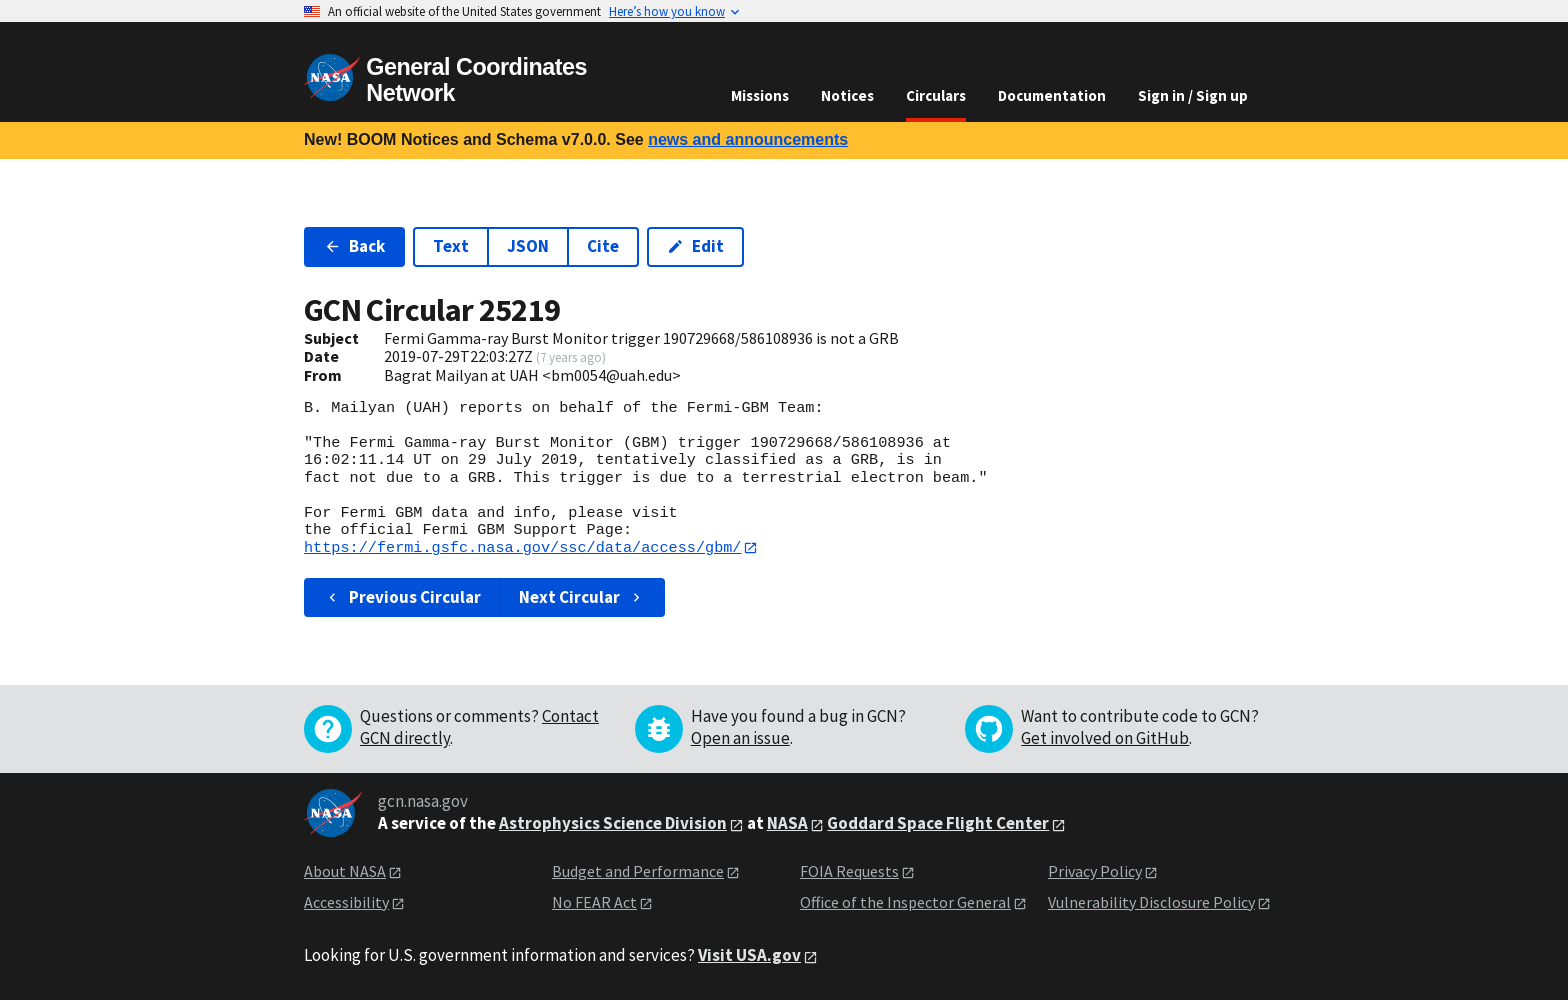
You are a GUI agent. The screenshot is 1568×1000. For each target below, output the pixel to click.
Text (451, 246)
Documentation (1052, 95)
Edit (695, 246)
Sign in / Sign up (1193, 95)
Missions (760, 95)
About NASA (345, 872)
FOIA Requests (849, 872)
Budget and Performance (638, 872)
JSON (528, 246)
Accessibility (346, 902)
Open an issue (740, 739)
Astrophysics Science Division (613, 824)
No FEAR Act (594, 902)
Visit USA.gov (749, 956)
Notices (847, 95)
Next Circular (582, 597)
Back (354, 246)
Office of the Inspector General (905, 902)
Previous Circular (402, 597)
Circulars (936, 95)
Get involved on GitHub (1105, 739)
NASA (787, 824)
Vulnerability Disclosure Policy (1151, 902)
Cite (603, 246)
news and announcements (748, 139)
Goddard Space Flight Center (938, 824)
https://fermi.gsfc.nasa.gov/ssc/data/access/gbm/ (522, 548)
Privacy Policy (1095, 872)
